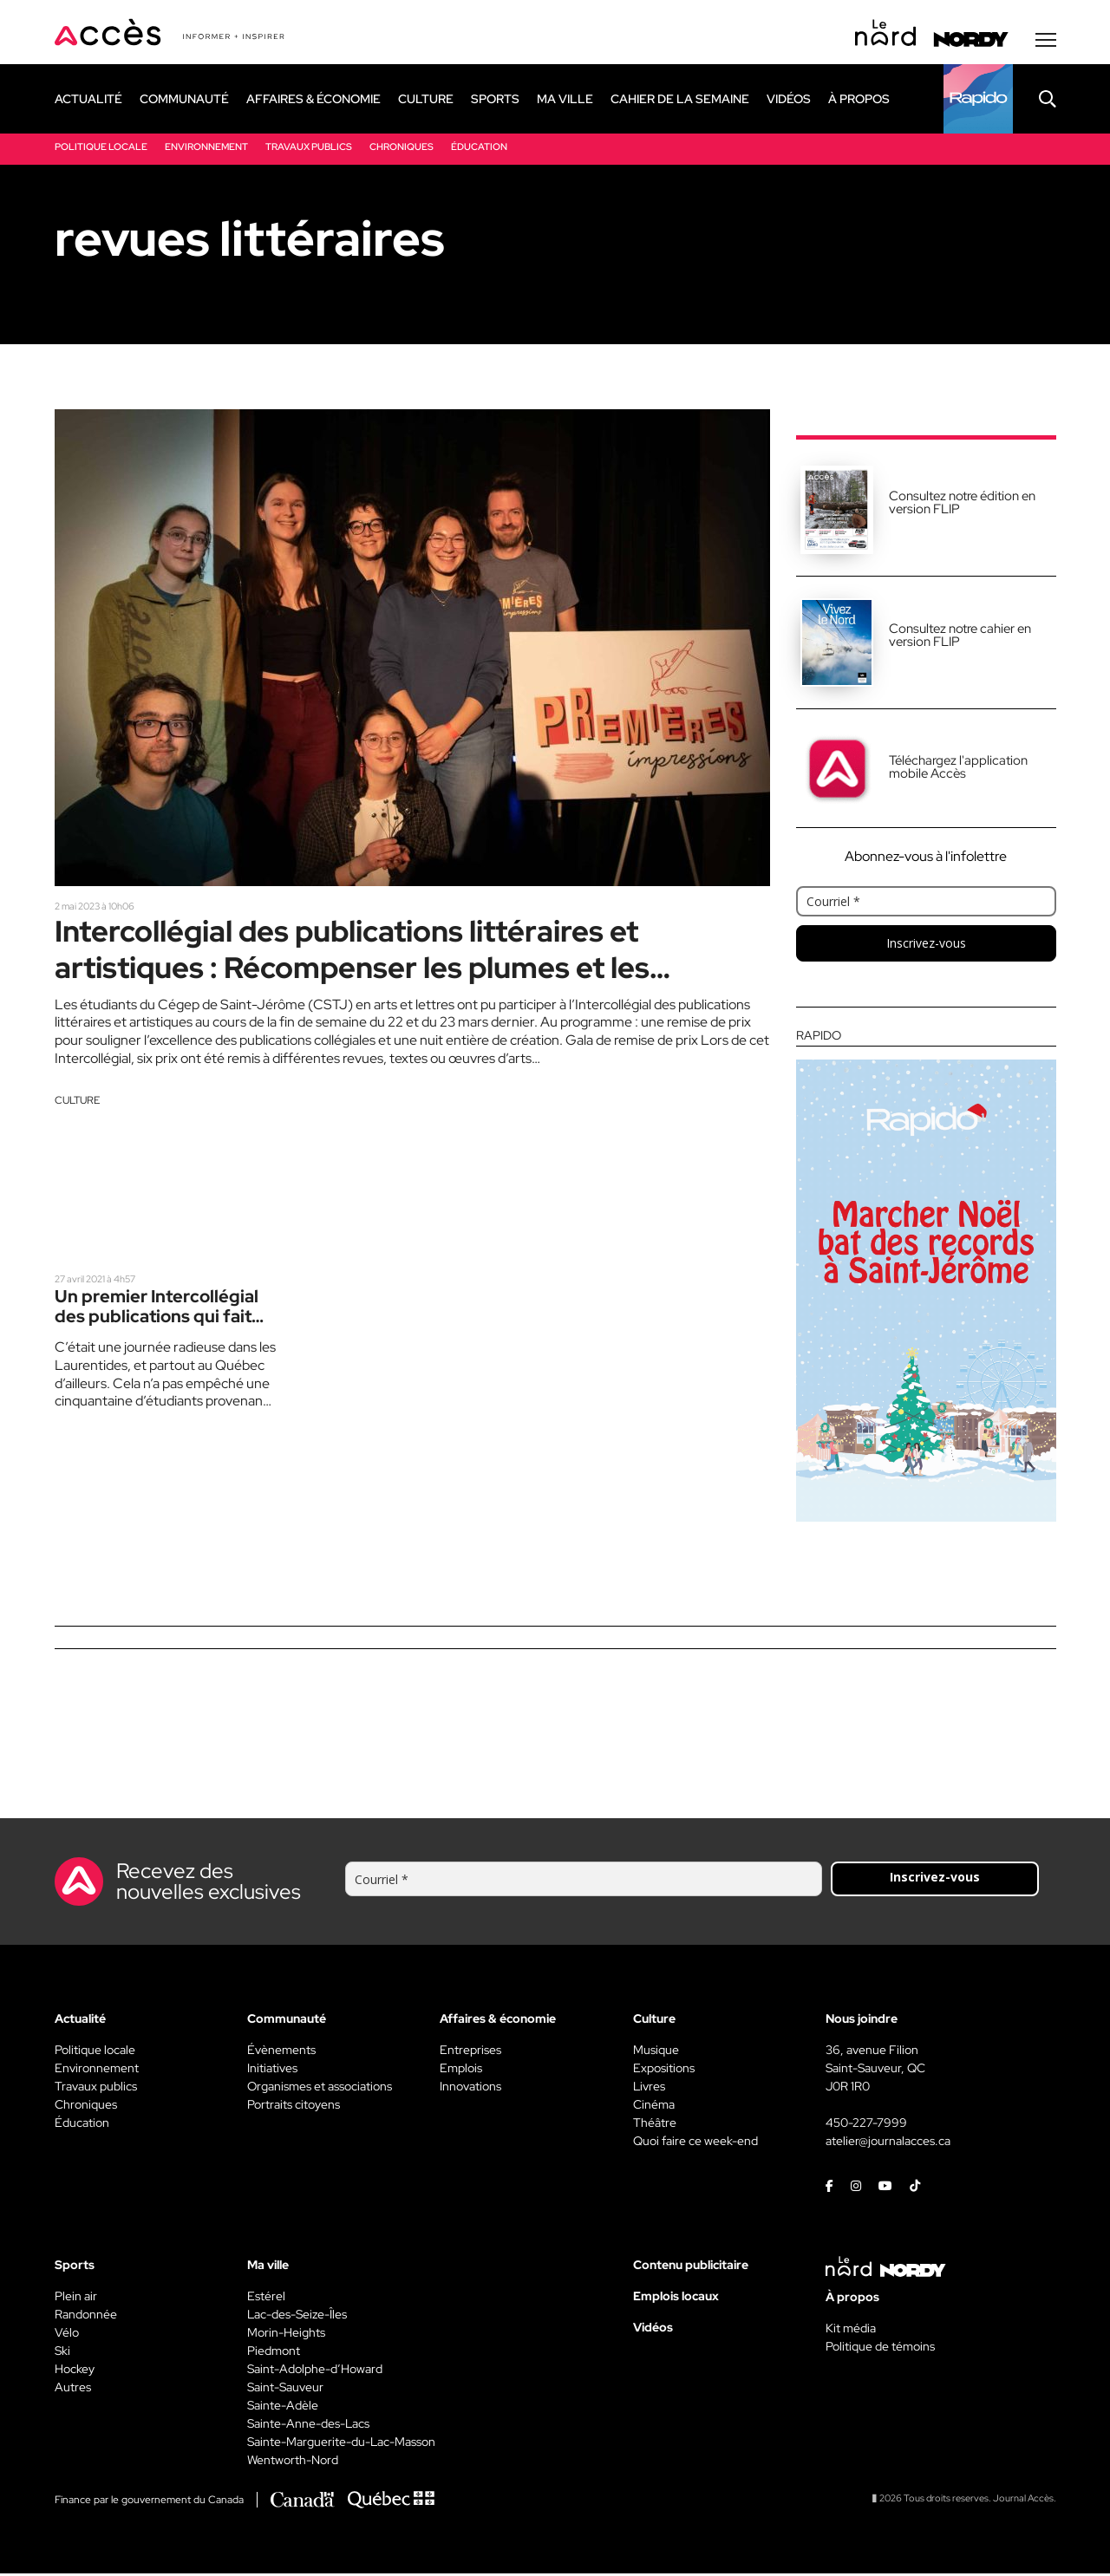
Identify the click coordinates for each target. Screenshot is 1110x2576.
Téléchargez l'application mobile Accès (958, 769)
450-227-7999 (866, 2125)
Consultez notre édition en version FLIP (962, 505)
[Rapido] (978, 101)
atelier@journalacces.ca (888, 2143)
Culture (77, 1107)
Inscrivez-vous (926, 945)
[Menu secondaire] (1045, 42)
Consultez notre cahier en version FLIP (960, 638)
